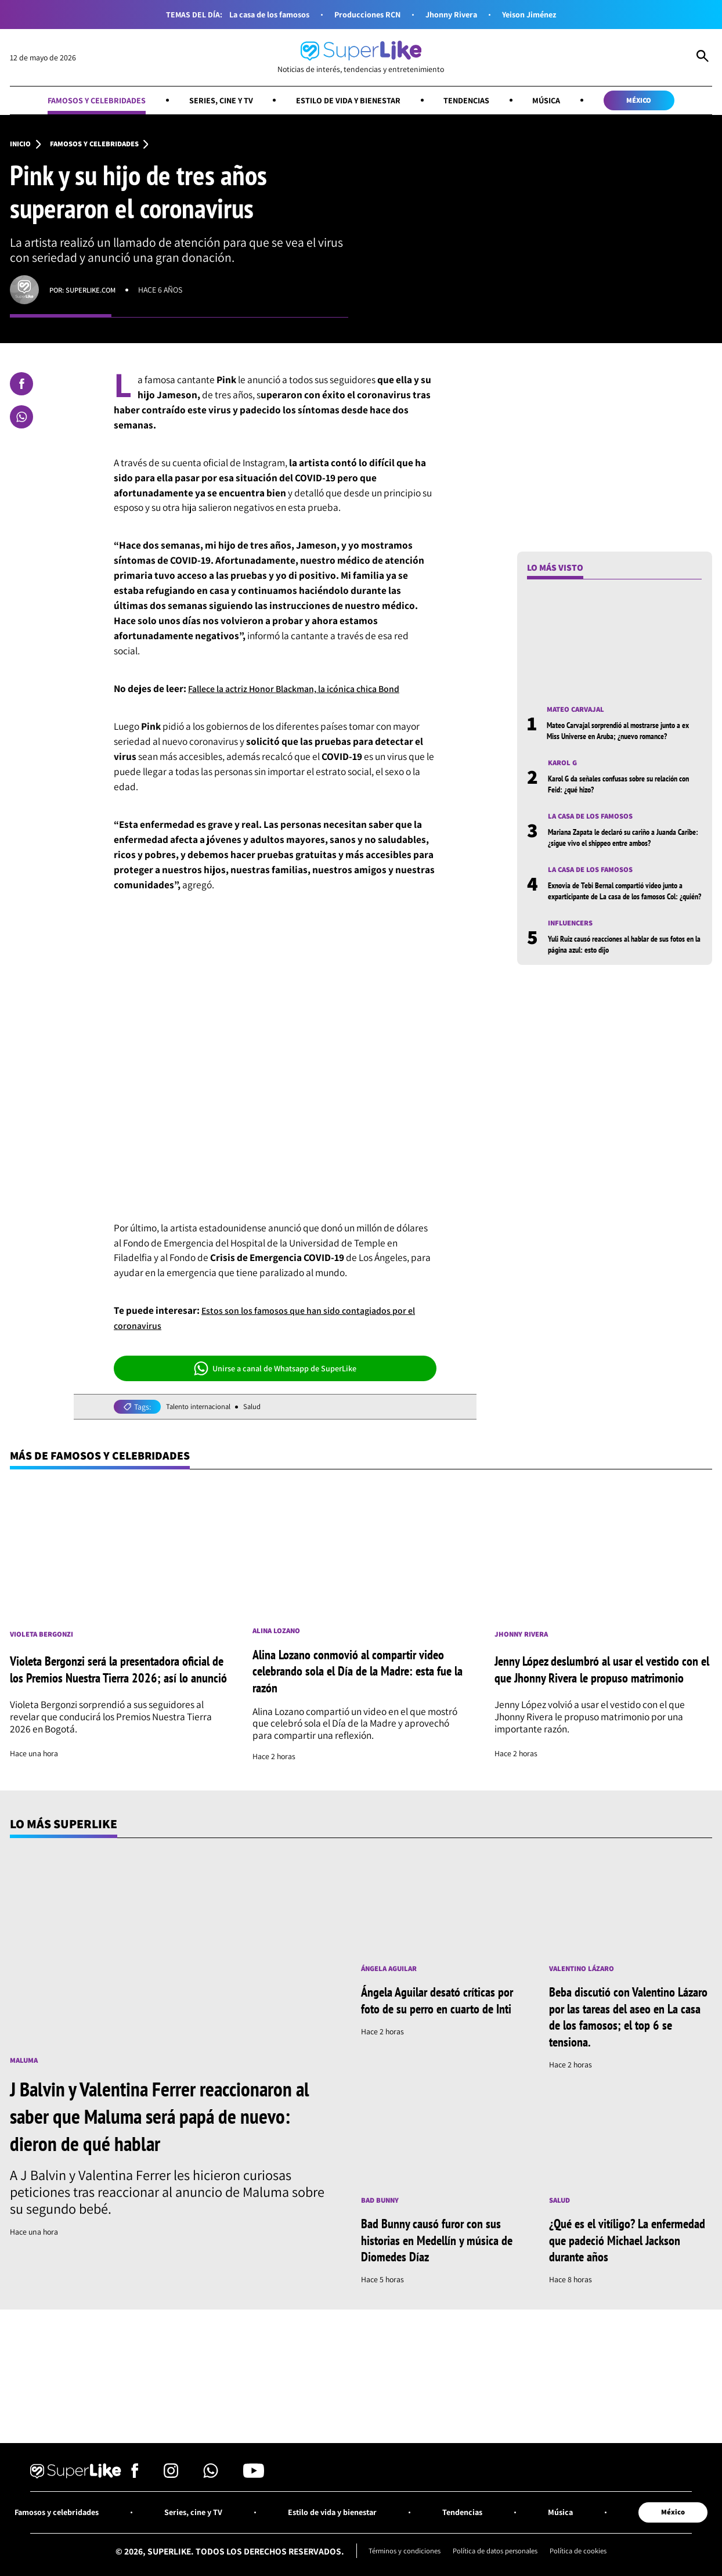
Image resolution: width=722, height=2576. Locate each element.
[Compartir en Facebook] (21, 385)
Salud (259, 1408)
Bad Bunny (381, 2206)
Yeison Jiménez (539, 14)
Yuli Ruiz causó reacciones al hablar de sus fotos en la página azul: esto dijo (618, 958)
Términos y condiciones (397, 2560)
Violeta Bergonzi (45, 1635)
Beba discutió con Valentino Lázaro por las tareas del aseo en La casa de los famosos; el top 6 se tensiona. (630, 2021)
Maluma (25, 2065)
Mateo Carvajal (579, 711)
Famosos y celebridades (81, 100)
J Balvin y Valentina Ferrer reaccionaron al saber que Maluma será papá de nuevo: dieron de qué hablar (167, 2120)
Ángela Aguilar (392, 1973)
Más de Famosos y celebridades (108, 1458)
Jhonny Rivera (455, 14)
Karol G (564, 765)
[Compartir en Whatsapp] (21, 418)
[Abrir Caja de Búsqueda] (702, 57)
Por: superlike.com (86, 291)
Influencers (572, 938)
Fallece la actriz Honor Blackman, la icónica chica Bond (304, 690)
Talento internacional (201, 1408)
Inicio (21, 145)
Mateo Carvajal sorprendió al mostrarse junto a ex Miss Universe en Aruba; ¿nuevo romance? (624, 732)
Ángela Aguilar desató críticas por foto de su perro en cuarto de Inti (435, 2013)
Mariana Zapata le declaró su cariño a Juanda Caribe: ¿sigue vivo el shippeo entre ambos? (623, 840)
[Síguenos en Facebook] (135, 2482)
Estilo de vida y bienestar (348, 100)
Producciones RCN (366, 14)
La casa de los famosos (260, 14)
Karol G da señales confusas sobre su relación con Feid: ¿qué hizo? (623, 786)
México (655, 100)
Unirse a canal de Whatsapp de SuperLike (275, 1370)
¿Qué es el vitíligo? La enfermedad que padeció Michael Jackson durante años (622, 2245)
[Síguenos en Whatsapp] (210, 2482)
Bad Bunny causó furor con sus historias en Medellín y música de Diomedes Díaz (436, 2245)
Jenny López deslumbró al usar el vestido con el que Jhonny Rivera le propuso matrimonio (595, 1674)
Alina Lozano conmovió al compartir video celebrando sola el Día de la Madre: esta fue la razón (360, 1674)
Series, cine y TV (213, 100)
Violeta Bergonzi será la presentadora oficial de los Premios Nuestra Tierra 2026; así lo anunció (114, 1674)
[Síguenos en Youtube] (253, 2482)
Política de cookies (586, 2560)
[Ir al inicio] (360, 57)
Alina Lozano (278, 1635)
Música (556, 100)
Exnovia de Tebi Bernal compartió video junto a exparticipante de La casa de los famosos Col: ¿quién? (623, 899)
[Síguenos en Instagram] (171, 2482)
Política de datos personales (496, 2560)
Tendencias (472, 100)
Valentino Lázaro (585, 1973)
